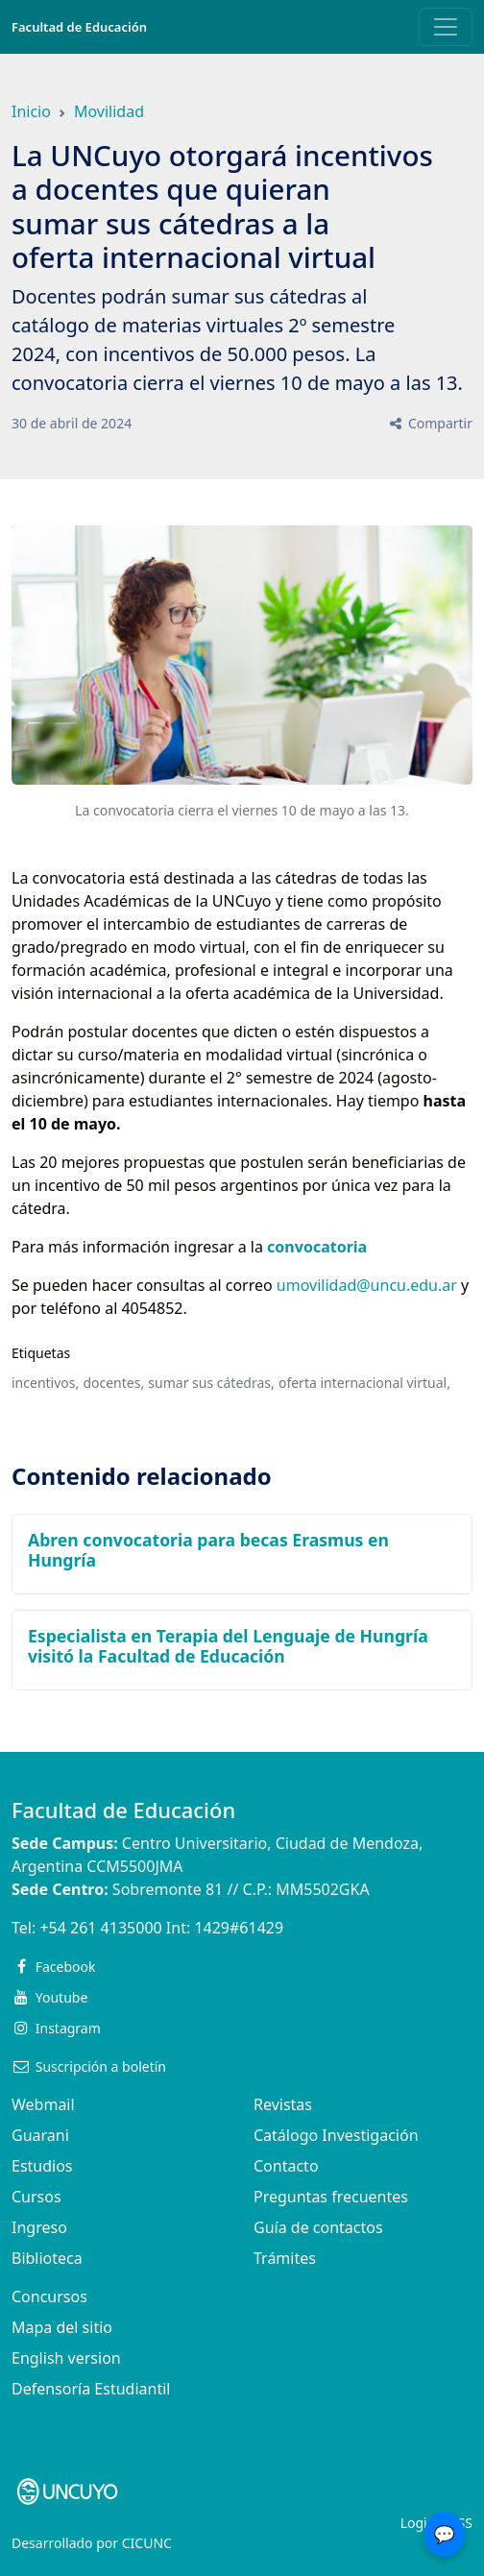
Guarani (40, 2135)
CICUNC (147, 2543)
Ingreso (39, 2227)
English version (66, 2358)
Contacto (286, 2165)
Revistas (283, 2104)
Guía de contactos (318, 2227)
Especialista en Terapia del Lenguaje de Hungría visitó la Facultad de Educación (228, 1645)
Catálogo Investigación (336, 2135)
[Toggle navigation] (445, 27)
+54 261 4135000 (100, 1927)
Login (418, 2523)
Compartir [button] (429, 423)
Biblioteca (47, 2258)
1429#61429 (238, 1927)
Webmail (43, 2104)
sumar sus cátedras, (211, 1382)
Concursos (49, 2296)
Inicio (31, 111)
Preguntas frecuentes (331, 2196)
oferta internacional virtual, (364, 1382)
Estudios (42, 2165)
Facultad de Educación (79, 27)
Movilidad (109, 111)
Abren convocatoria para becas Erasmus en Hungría (208, 1549)
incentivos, (45, 1382)
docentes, (113, 1382)
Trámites (285, 2258)
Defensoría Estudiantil (91, 2388)
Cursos (36, 2196)
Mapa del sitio (62, 2327)
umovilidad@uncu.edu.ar (367, 1285)
